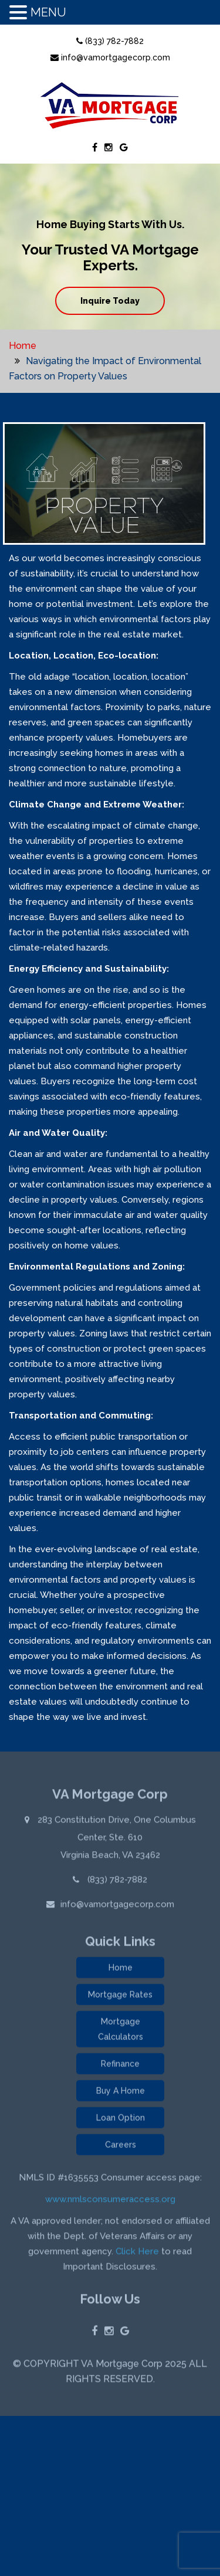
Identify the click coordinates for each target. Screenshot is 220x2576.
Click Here (137, 2253)
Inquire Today (110, 301)
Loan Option (120, 2119)
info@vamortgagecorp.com (110, 57)
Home (22, 345)
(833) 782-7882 (110, 41)
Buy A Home (120, 2093)
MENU (48, 12)
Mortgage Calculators (120, 2031)
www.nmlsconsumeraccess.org (110, 2201)
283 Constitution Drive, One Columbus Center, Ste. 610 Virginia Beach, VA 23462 (115, 1839)
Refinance (120, 2066)
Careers (120, 2146)
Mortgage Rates (120, 1996)
